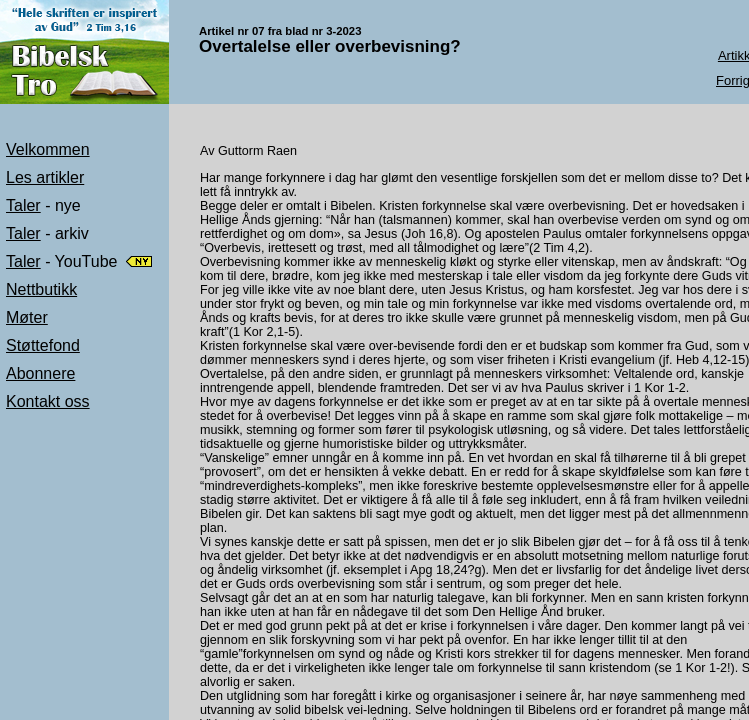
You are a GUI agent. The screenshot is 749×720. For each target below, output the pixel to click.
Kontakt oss (48, 401)
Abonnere (40, 373)
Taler (23, 205)
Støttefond (43, 345)
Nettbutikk (41, 289)
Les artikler (45, 177)
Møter (27, 317)
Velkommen (48, 149)
